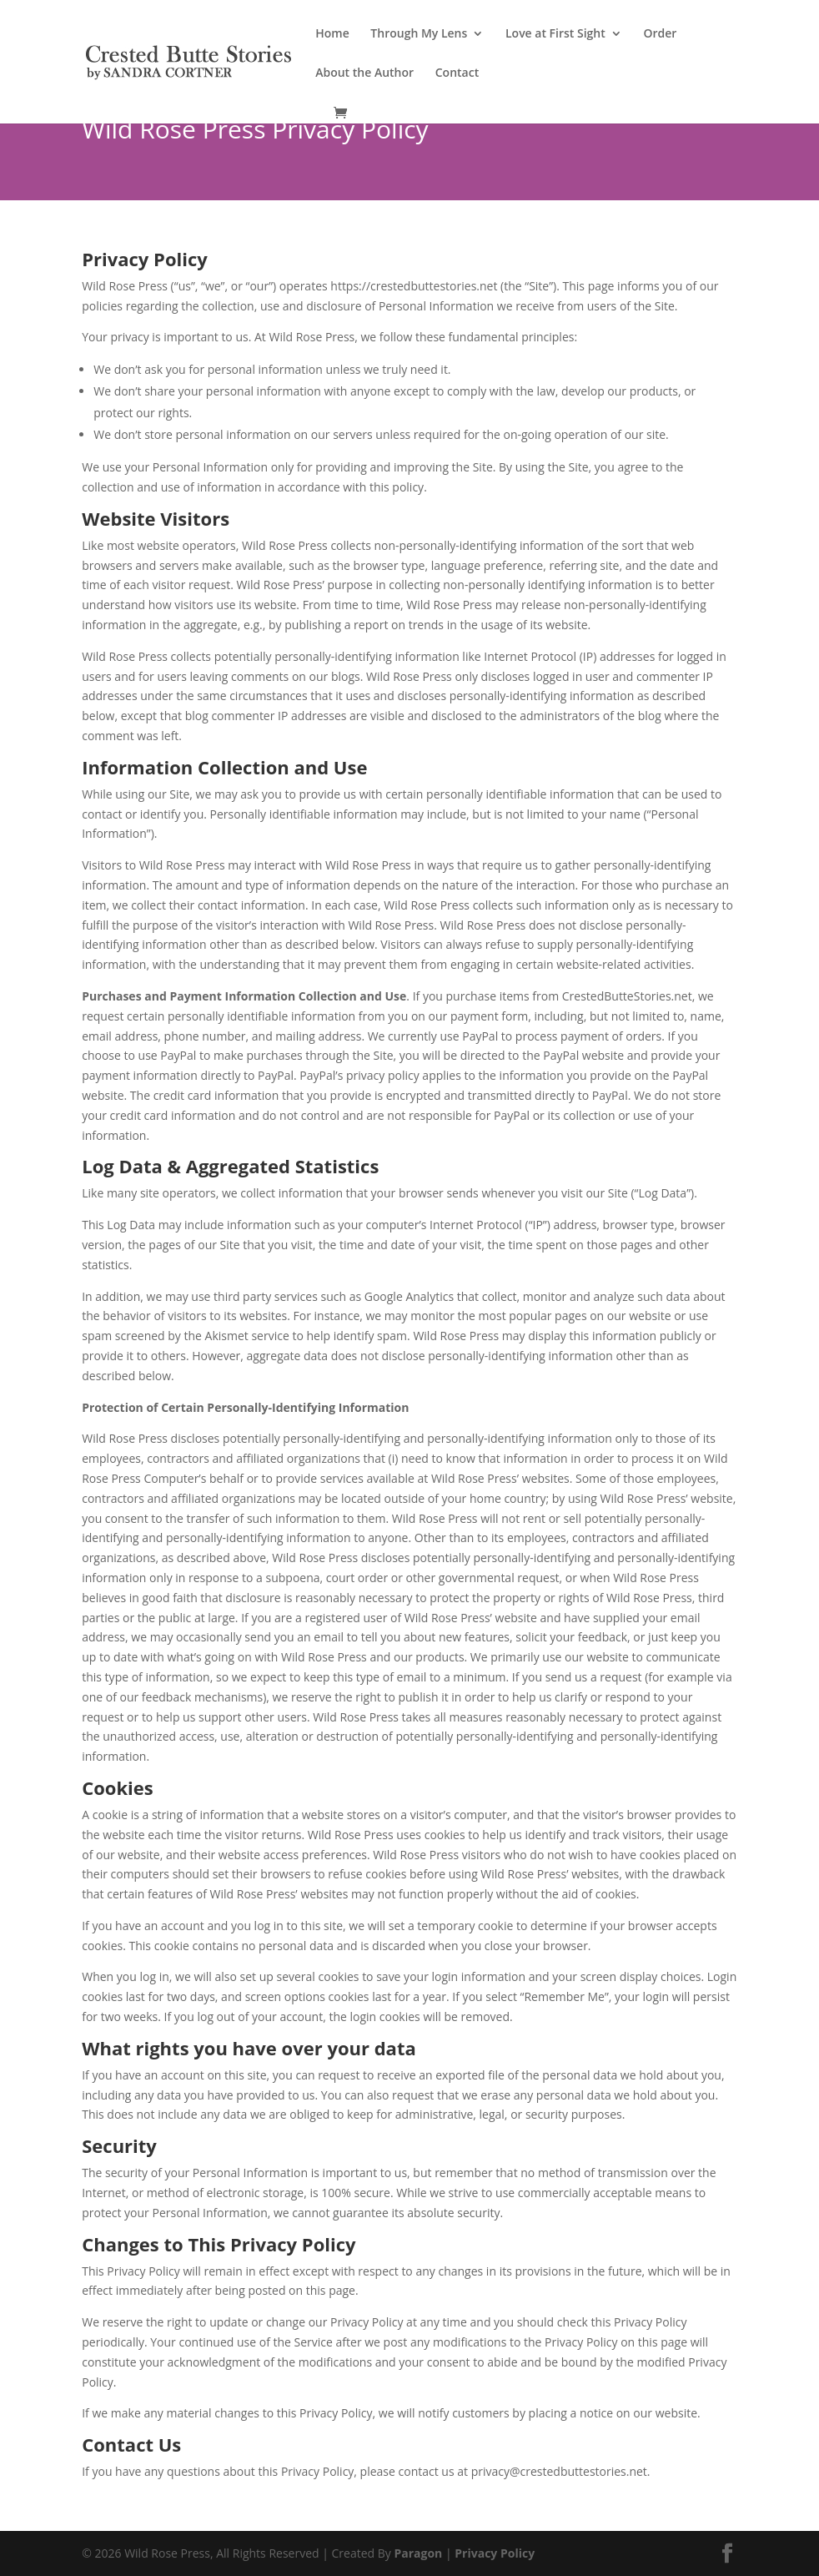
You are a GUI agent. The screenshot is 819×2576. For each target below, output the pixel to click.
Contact (457, 73)
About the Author (364, 73)
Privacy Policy (495, 2553)
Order (659, 34)
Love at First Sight (555, 34)
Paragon (418, 2553)
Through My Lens (418, 34)
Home (332, 34)
